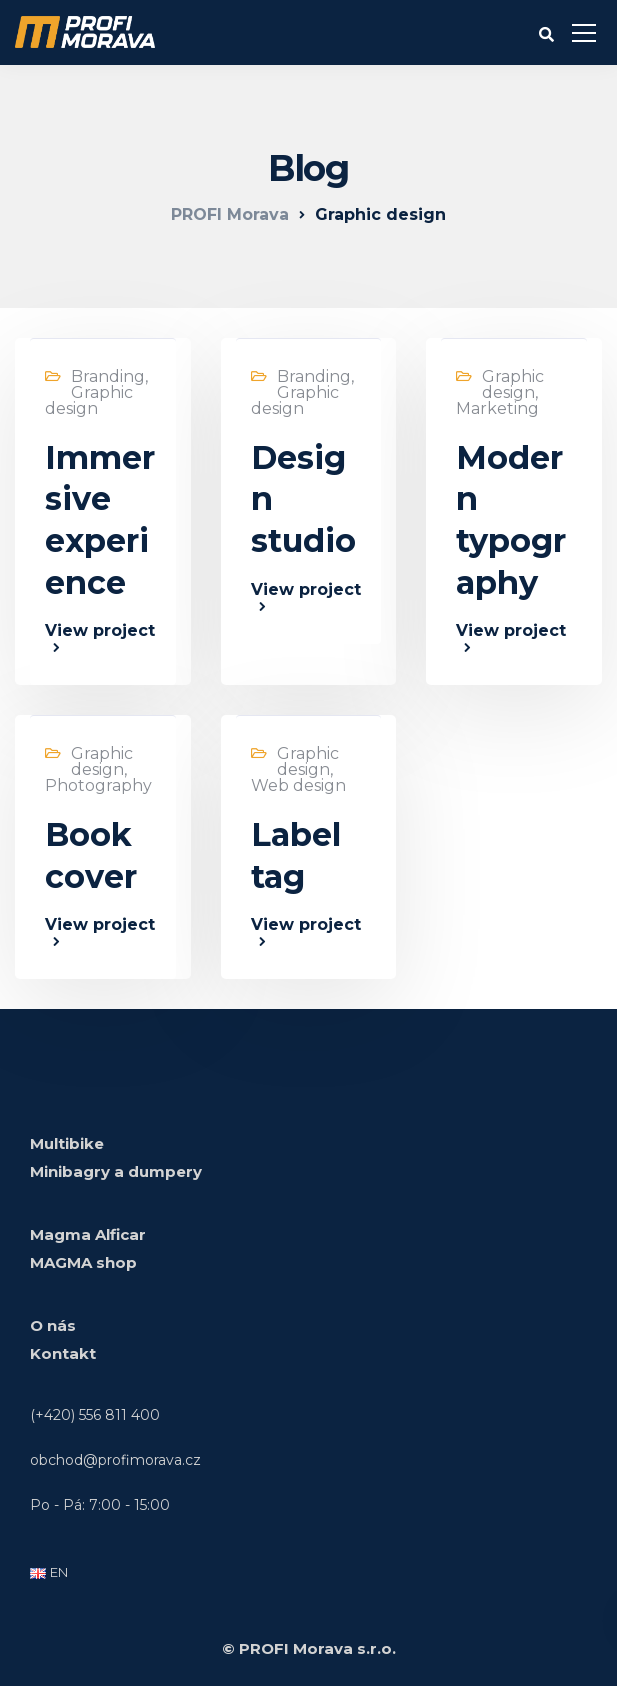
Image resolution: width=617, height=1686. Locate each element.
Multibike (67, 1143)
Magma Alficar (88, 1234)
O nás (53, 1325)
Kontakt (63, 1353)
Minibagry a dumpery (116, 1171)
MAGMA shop (83, 1262)
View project (100, 631)
